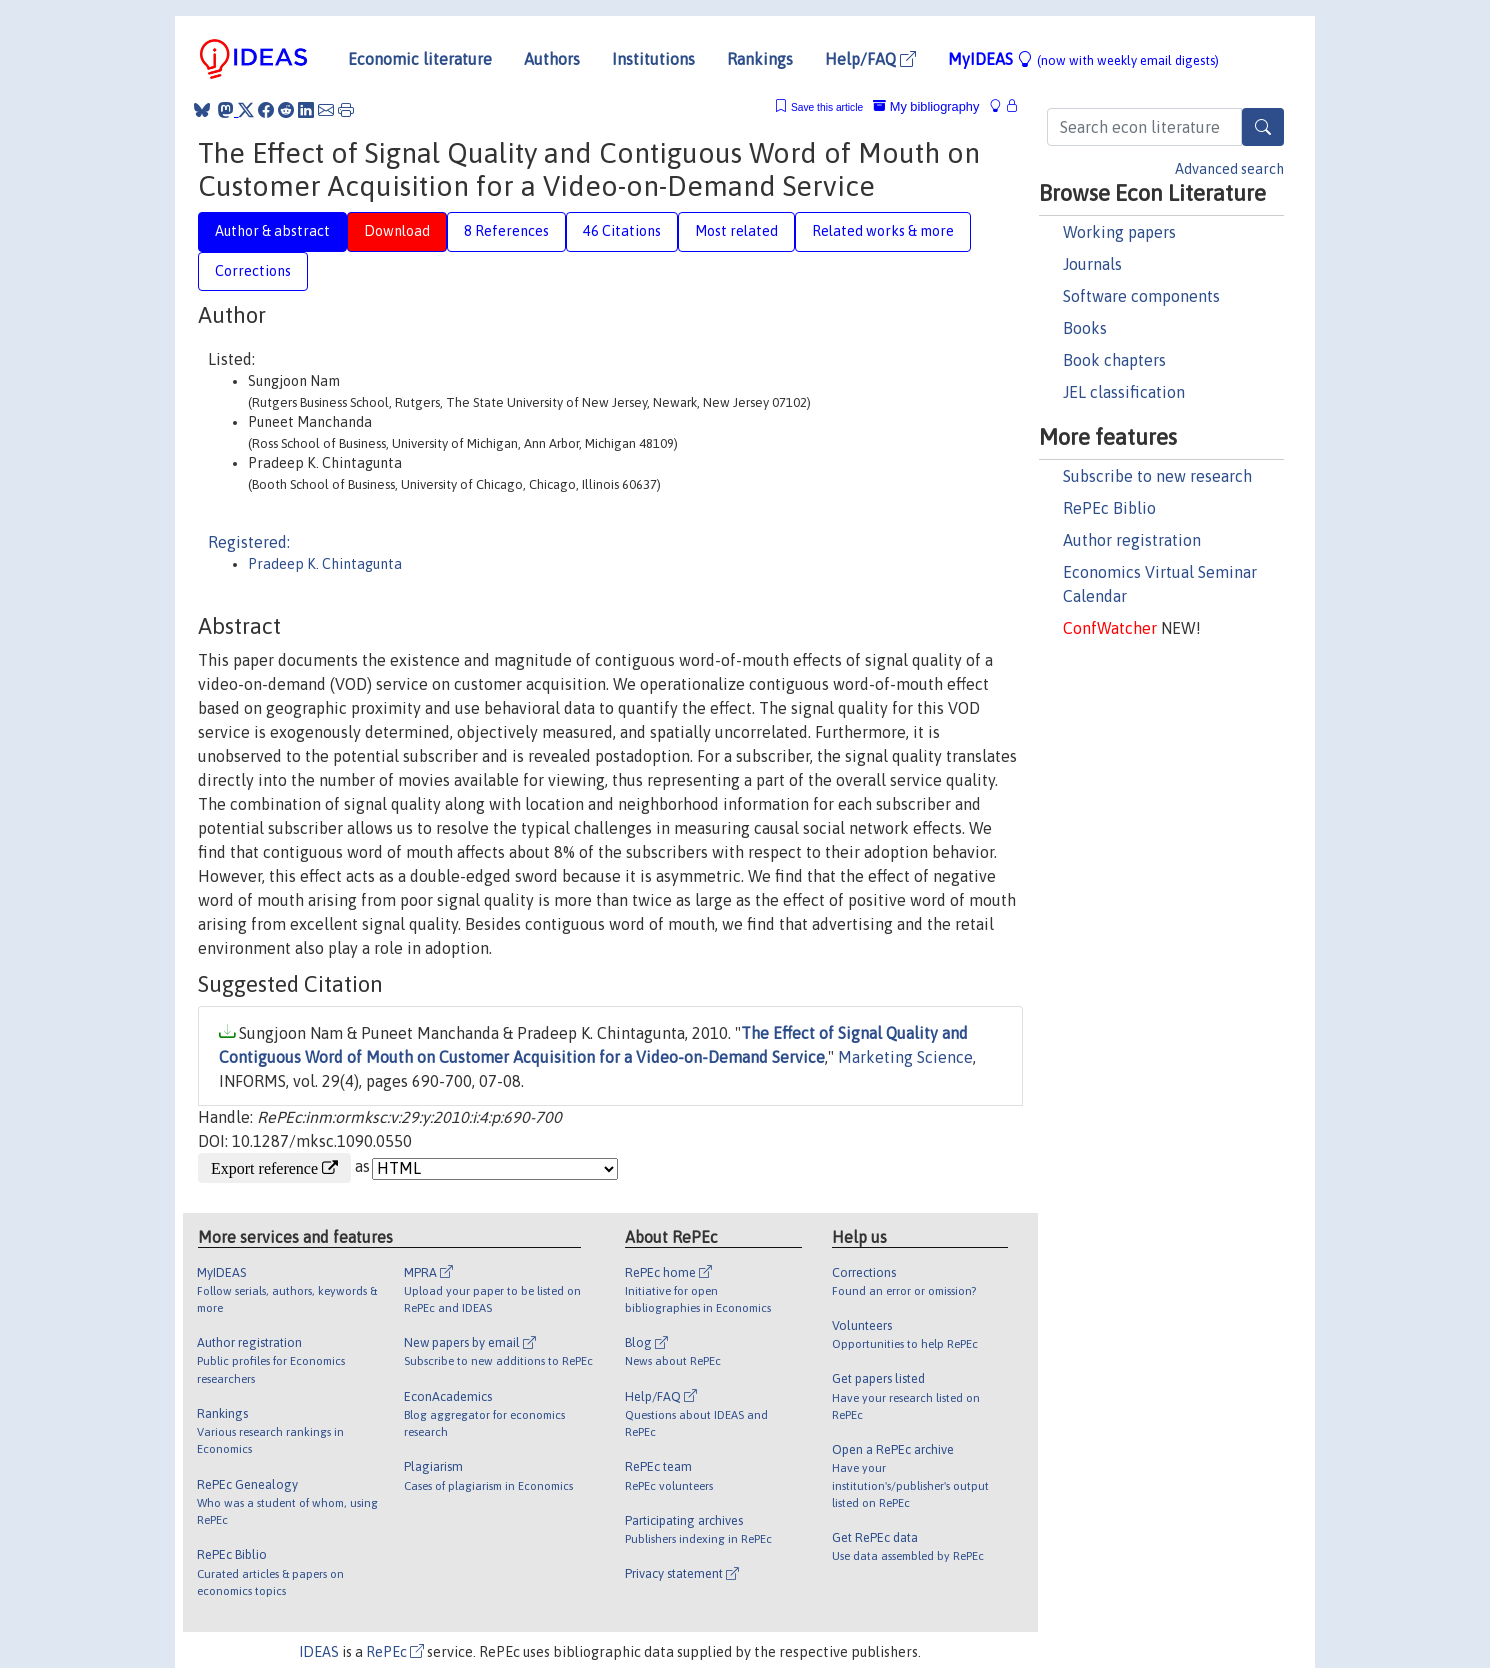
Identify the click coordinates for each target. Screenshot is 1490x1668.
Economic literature (420, 59)
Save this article (827, 107)
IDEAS (319, 1652)
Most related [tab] (736, 231)
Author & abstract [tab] (272, 231)
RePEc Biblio (1109, 508)
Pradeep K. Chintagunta (325, 564)
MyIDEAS (1083, 59)
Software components (1141, 296)
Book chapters (1114, 360)
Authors (552, 59)
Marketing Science (905, 1057)
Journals (1092, 264)
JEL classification (1124, 392)
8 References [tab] (506, 231)
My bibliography (926, 106)
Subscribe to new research (1157, 476)
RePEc (395, 1652)
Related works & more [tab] (883, 231)
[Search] (1263, 127)
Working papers (1119, 232)
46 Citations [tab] (622, 231)
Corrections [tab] (253, 271)
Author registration (1132, 540)
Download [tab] (397, 231)
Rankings (760, 59)
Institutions (653, 59)
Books (1085, 328)
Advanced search (1229, 169)
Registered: (249, 542)
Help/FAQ (870, 59)
